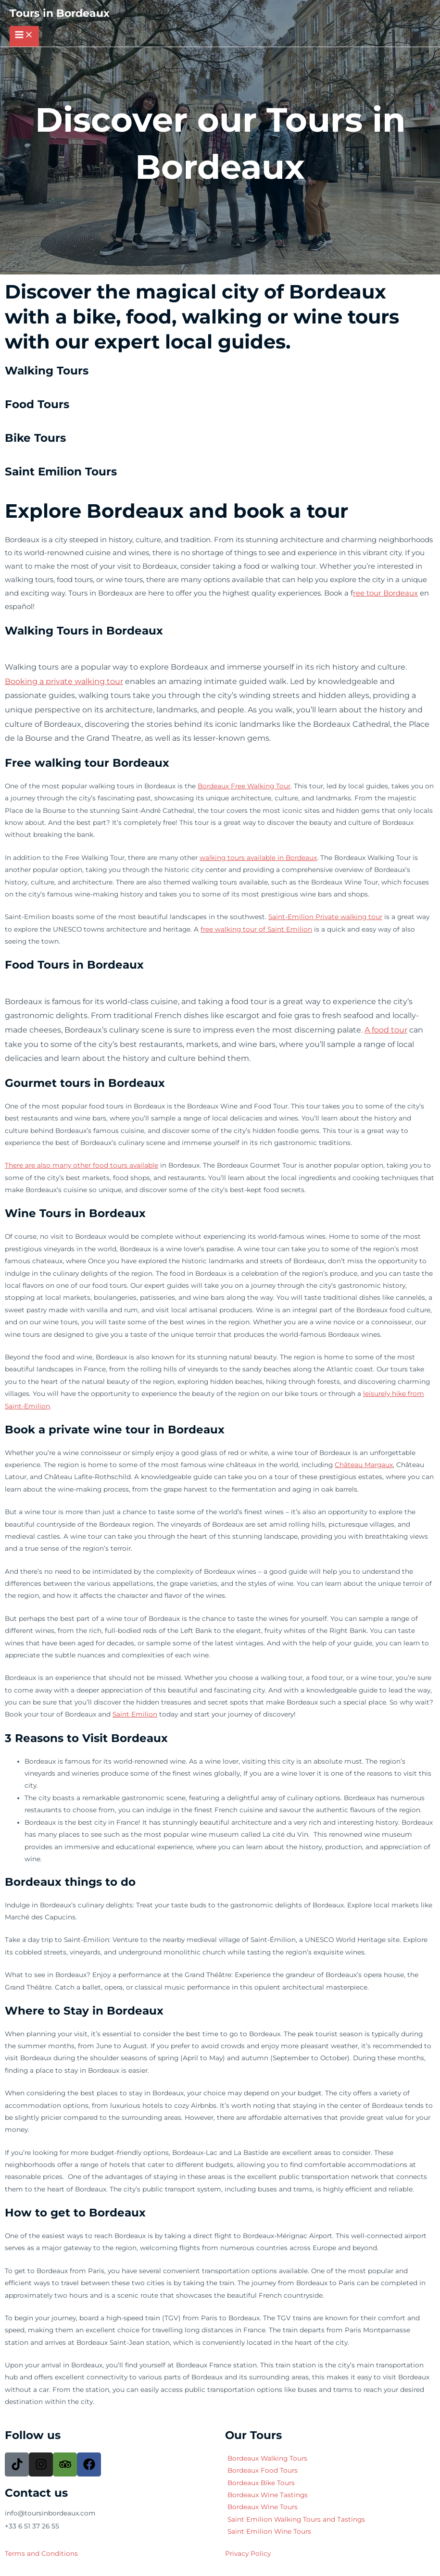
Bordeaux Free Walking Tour (244, 786)
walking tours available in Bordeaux (258, 857)
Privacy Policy (248, 2553)
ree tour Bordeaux (385, 592)
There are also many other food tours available (81, 1165)
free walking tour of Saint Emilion (256, 929)
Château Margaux (364, 1464)
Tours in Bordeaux (60, 13)
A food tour (386, 1029)
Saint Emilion (135, 1714)
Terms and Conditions (41, 2553)
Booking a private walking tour (64, 681)
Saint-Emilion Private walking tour (325, 917)
